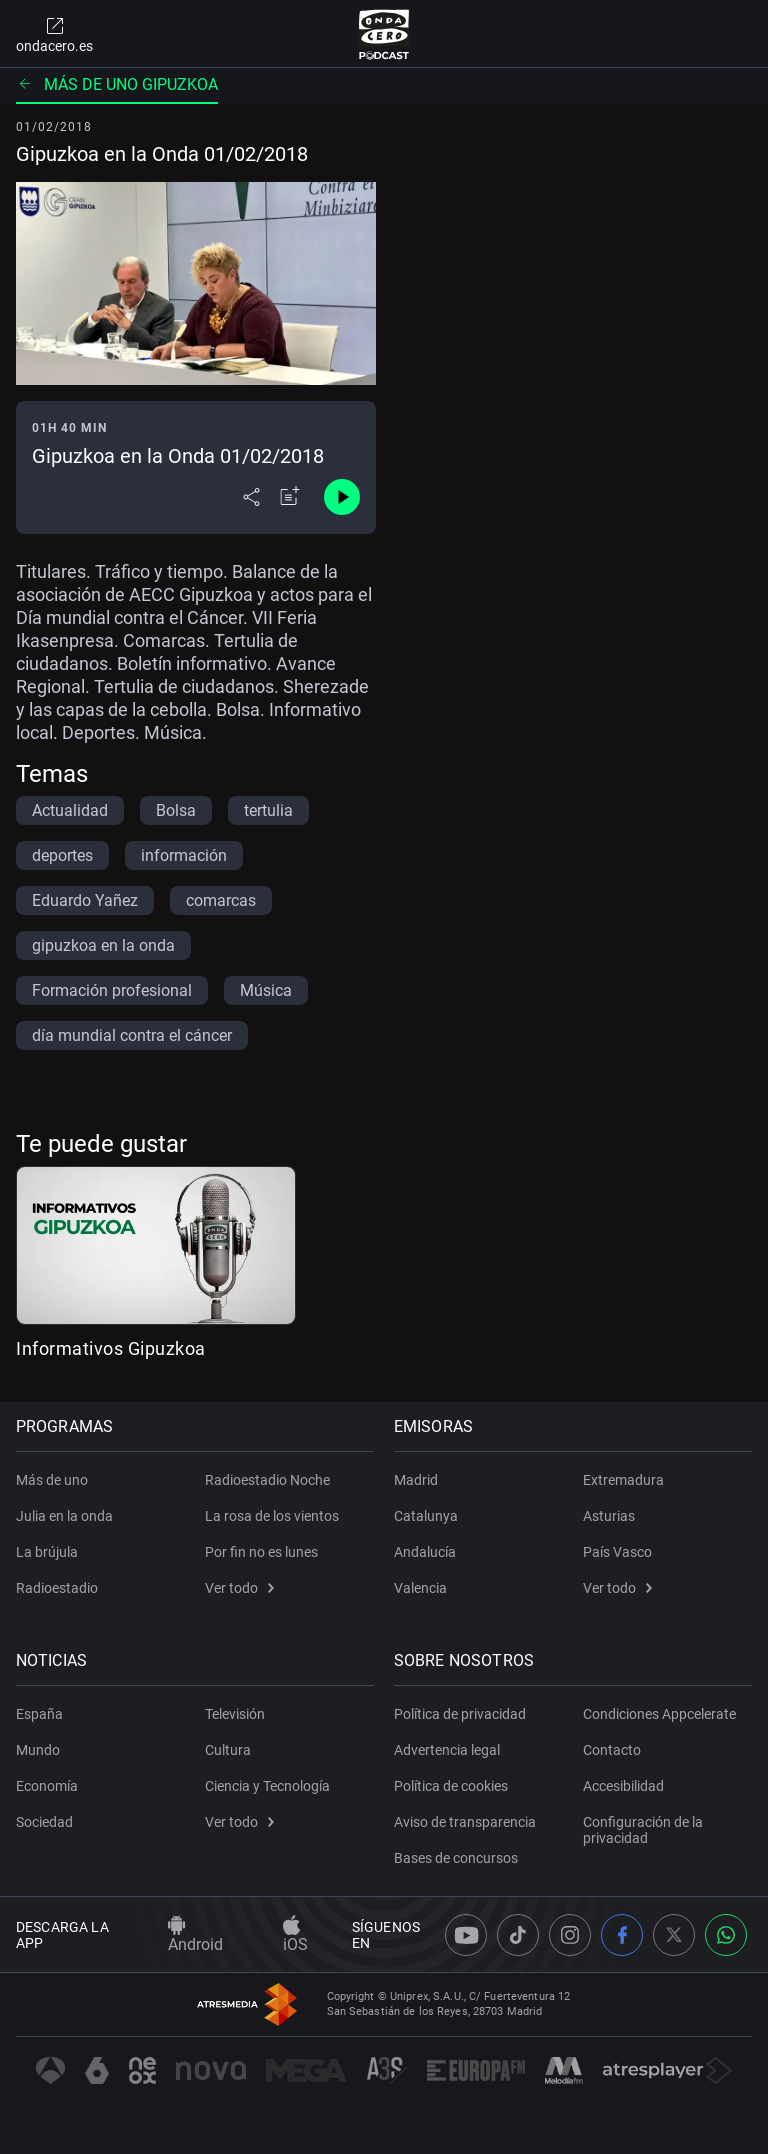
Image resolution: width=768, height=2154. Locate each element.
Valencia (420, 1588)
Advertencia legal (447, 1750)
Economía (47, 1786)
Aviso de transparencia (465, 1822)
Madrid (416, 1480)
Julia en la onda (64, 1516)
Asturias (609, 1516)
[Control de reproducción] (342, 497)
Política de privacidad (460, 1714)
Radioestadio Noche (267, 1480)
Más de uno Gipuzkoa (117, 84)
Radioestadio (57, 1588)
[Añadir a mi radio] (290, 497)
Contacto (612, 1750)
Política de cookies (451, 1786)
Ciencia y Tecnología (267, 1786)
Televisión (235, 1714)
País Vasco (617, 1552)
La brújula (47, 1552)
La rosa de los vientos (272, 1516)
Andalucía (425, 1552)
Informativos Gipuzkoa (111, 1348)
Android (195, 1935)
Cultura (228, 1750)
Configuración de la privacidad (643, 1830)
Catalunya (426, 1516)
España (39, 1714)
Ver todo (239, 1588)
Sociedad (44, 1822)
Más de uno (52, 1480)
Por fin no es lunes (261, 1552)
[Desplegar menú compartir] (251, 497)
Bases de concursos (456, 1858)
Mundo (38, 1750)
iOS (295, 1935)
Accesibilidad (623, 1786)
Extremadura (623, 1480)
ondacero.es (54, 34)
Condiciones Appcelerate (659, 1714)
